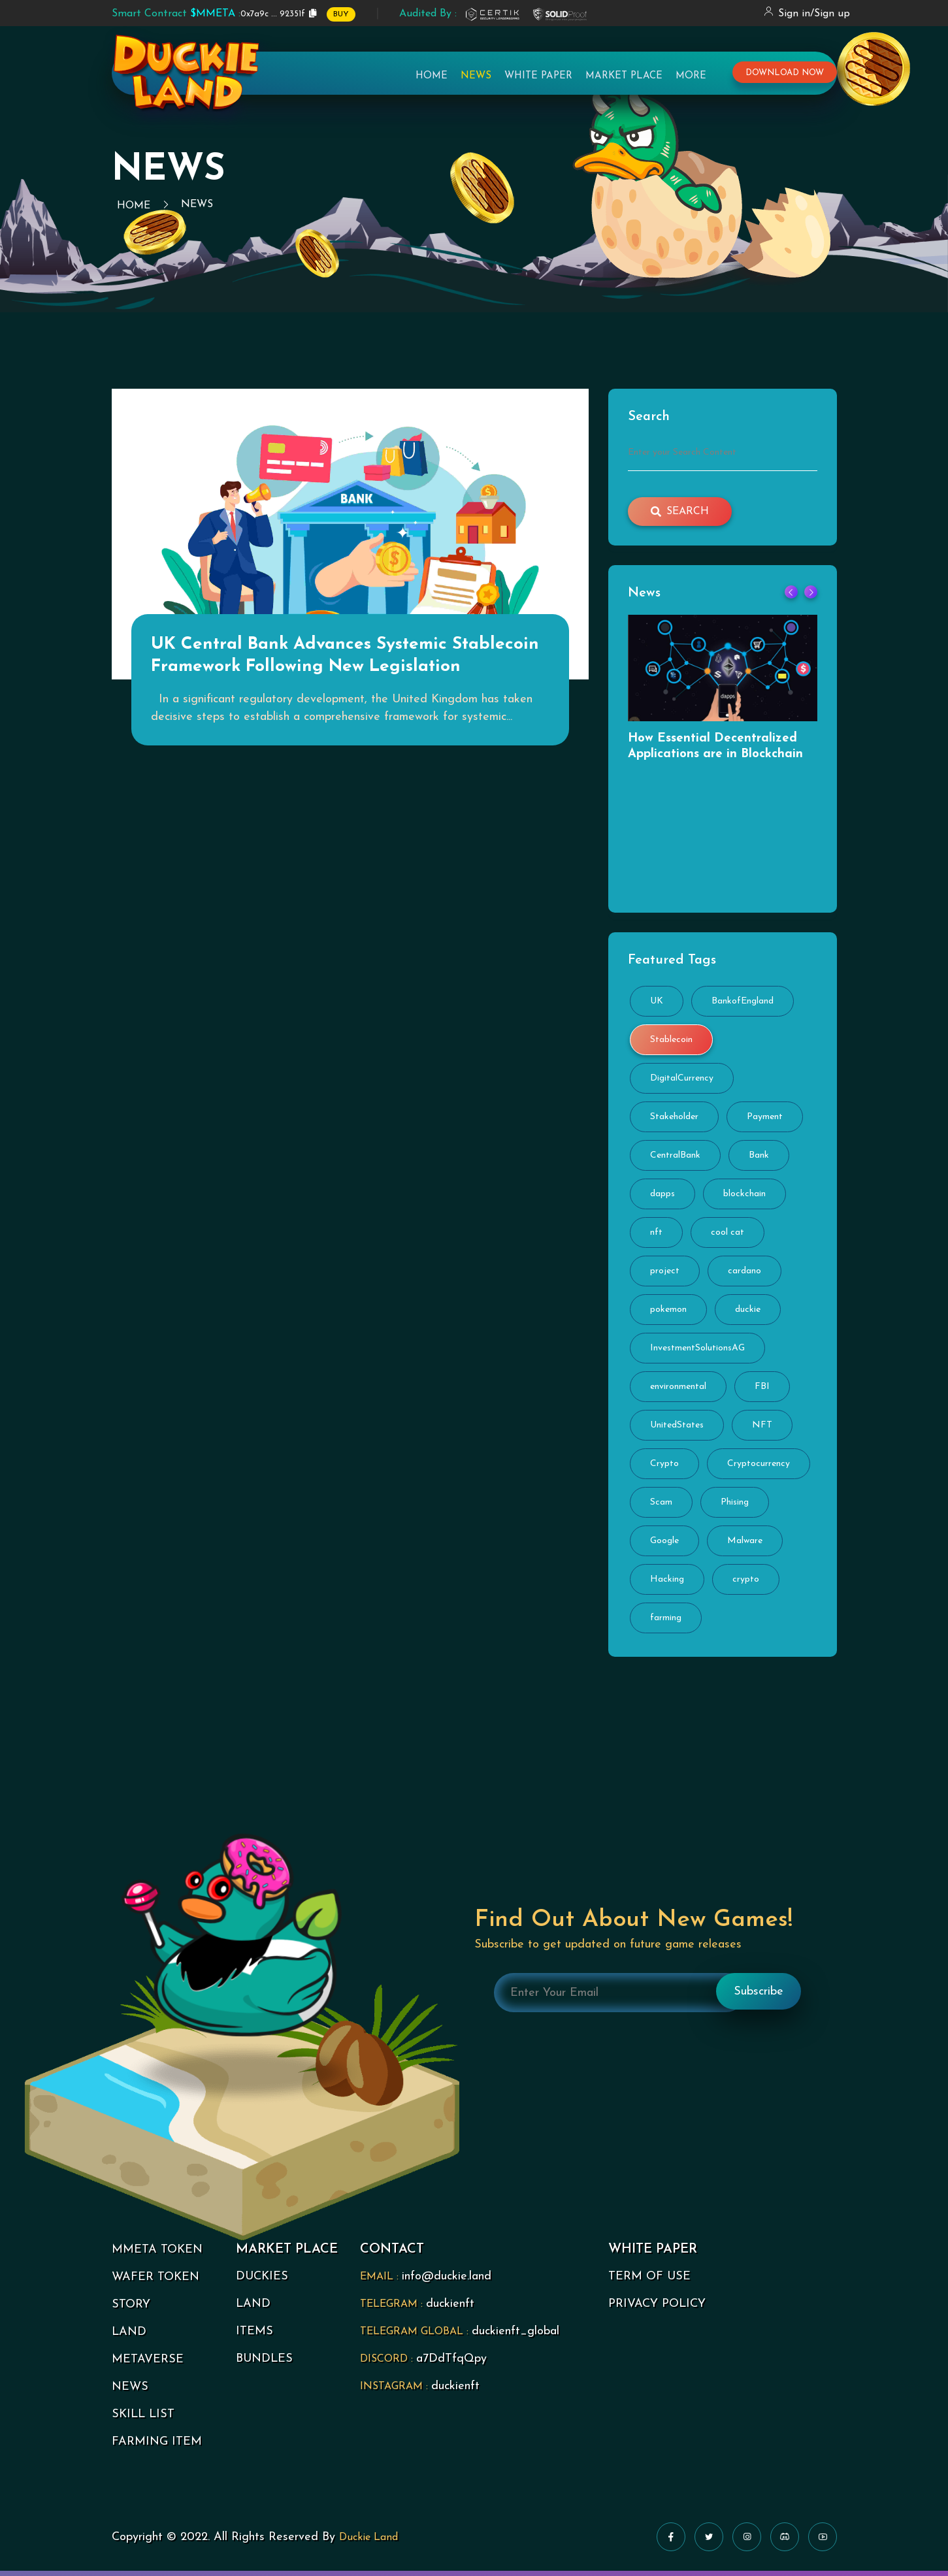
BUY (341, 14)
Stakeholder (674, 1122)
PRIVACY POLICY (657, 2309)
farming (665, 1623)
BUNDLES (264, 2364)
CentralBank (675, 1161)
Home (432, 82)
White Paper (538, 82)
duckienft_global (515, 2336)
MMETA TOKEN (157, 2255)
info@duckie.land (446, 2281)
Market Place (623, 82)
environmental (678, 1392)
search (680, 511)
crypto (745, 1585)
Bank (759, 1161)
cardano (744, 1276)
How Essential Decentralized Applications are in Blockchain (720, 748)
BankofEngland (742, 1006)
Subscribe (758, 1996)
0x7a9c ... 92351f (208, 14)
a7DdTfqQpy (451, 2364)
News (476, 82)
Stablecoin (671, 1045)
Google (664, 1546)
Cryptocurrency (758, 1469)
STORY (131, 2310)
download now (784, 79)
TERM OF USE (649, 2281)
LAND (129, 2337)
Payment (765, 1122)
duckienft (450, 2309)
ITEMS (254, 2336)
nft (656, 1238)
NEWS (130, 2392)
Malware (744, 1546)
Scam (661, 1507)
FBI (762, 1392)
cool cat (727, 1238)
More (691, 82)
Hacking (667, 1585)
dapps (662, 1199)
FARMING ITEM (157, 2447)
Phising (735, 1507)
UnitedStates (677, 1430)
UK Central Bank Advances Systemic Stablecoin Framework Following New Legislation (349, 678)
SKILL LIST (143, 2419)
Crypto (664, 1469)
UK (656, 1006)
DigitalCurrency (681, 1083)
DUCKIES (262, 2281)
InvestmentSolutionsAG (697, 1353)
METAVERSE (148, 2364)
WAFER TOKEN (155, 2282)
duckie (747, 1315)
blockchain (744, 1199)
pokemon (668, 1315)
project (664, 1276)
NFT (762, 1430)
